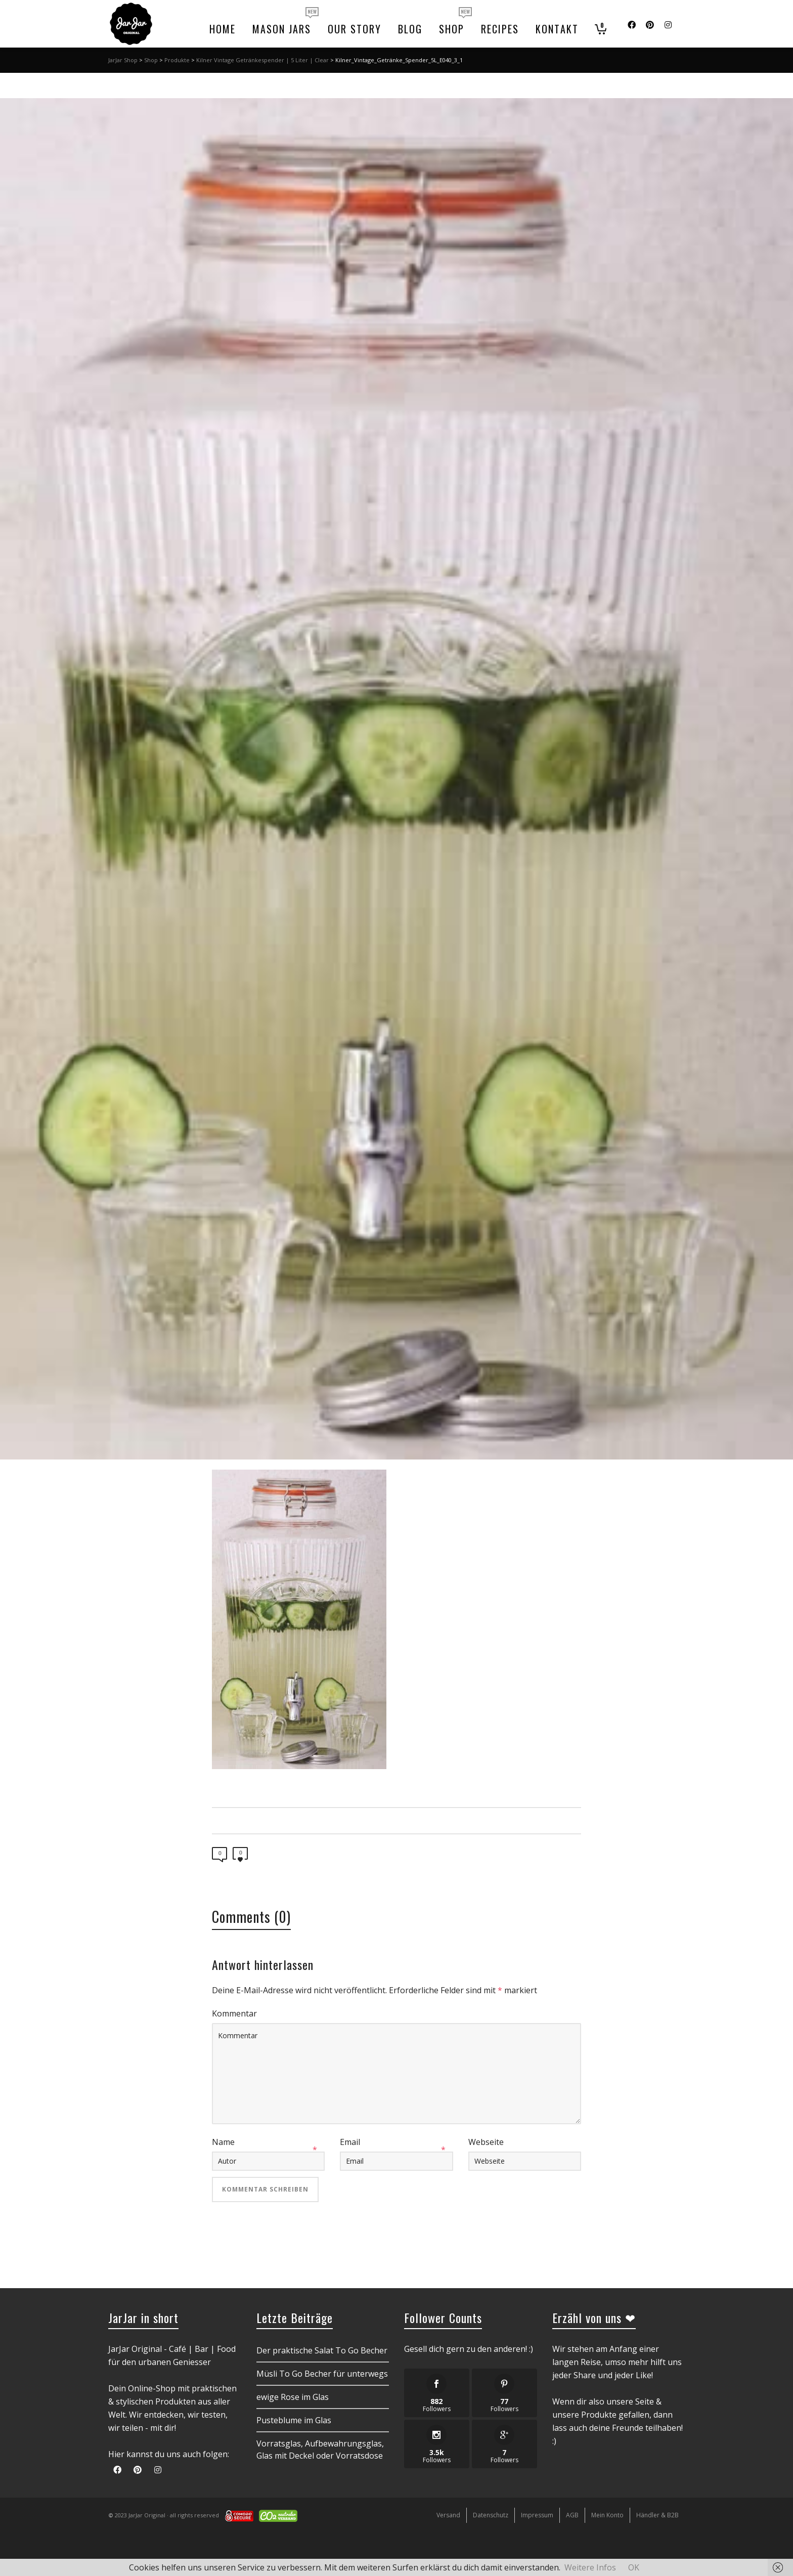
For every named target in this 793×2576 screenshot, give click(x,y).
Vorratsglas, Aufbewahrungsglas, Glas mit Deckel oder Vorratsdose (320, 2449)
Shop (151, 60)
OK (633, 2567)
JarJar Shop (123, 60)
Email (350, 2142)
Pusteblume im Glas (293, 2420)
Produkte (177, 60)
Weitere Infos (590, 2567)
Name (223, 2142)
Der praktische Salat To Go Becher (321, 2350)
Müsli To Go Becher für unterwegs (322, 2373)
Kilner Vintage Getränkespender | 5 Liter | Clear (262, 60)
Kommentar (234, 2013)
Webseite (486, 2142)
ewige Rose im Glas (292, 2396)
